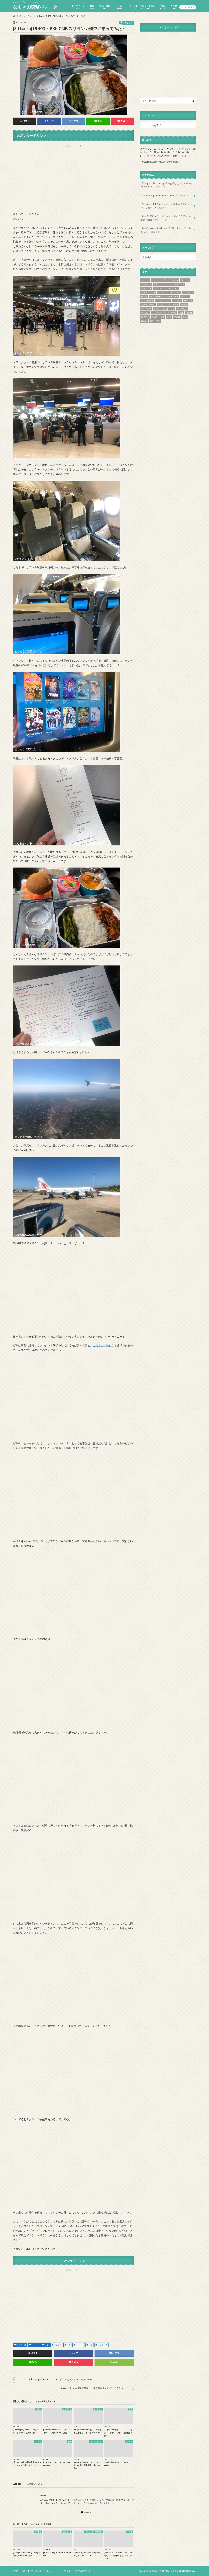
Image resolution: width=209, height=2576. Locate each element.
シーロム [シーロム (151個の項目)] (158, 288)
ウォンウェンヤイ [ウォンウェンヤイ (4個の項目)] (160, 280)
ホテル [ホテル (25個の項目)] (175, 304)
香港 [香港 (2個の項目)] (158, 321)
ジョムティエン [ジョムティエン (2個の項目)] (148, 292)
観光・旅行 (104, 7)
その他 (173, 7)
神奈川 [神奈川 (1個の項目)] (144, 321)
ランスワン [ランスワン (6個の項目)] (182, 308)
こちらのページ (102, 1345)
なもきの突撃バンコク (35, 6)
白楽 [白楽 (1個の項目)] (185, 317)
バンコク (35, 2344)
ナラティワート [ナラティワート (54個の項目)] (171, 296)
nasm (43, 2495)
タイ (69, 2344)
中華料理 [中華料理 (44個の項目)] (172, 312)
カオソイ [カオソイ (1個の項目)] (174, 280)
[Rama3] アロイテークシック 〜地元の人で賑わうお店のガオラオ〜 (166, 218)
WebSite (87, 2512)
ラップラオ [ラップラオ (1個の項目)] (146, 308)
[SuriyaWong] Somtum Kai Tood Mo (165, 195)
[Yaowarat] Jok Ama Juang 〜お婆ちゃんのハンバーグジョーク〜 (166, 206)
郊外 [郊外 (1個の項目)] (152, 321)
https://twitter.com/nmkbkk (164, 161)
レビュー (119, 7)
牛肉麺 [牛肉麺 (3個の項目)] (177, 317)
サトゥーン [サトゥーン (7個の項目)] (146, 284)
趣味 (162, 7)
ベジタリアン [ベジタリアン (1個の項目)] (164, 304)
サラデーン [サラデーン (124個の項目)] (146, 288)
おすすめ (58, 2344)
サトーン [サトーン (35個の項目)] (158, 284)
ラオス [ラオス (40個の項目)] (184, 304)
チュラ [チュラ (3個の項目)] (144, 296)
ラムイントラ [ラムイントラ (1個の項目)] (168, 308)
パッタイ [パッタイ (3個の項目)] (177, 300)
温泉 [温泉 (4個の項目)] (169, 317)
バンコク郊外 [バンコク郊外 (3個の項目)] (147, 300)
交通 (47, 2344)
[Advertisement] (73, 179)
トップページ (78, 7)
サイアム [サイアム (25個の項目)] (185, 280)
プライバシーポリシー (42, 2571)
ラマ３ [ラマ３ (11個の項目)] (157, 308)
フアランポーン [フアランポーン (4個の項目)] (148, 304)
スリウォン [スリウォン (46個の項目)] (175, 292)
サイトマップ (64, 2571)
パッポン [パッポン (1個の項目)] (188, 300)
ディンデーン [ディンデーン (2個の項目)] (156, 296)
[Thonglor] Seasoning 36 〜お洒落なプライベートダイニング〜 (167, 185)
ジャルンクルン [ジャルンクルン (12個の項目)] (171, 288)
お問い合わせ (19, 2571)
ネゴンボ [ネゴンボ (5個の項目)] (185, 296)
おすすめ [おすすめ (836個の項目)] (145, 280)
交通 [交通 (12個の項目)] (181, 312)
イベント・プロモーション (142, 7)
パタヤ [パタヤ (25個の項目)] (167, 300)
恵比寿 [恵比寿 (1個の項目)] (155, 317)
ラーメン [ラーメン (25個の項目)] (145, 312)
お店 (92, 7)
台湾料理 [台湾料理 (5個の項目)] (145, 317)
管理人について (83, 2571)
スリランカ (21, 2344)
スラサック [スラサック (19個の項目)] (163, 292)
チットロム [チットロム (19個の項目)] (188, 292)
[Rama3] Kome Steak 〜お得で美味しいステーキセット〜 (166, 230)
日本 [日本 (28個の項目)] (162, 317)
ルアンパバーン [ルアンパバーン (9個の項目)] (159, 312)
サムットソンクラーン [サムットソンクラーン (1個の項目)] (174, 284)
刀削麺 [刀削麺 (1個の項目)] (189, 312)
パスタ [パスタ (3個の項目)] (159, 300)
